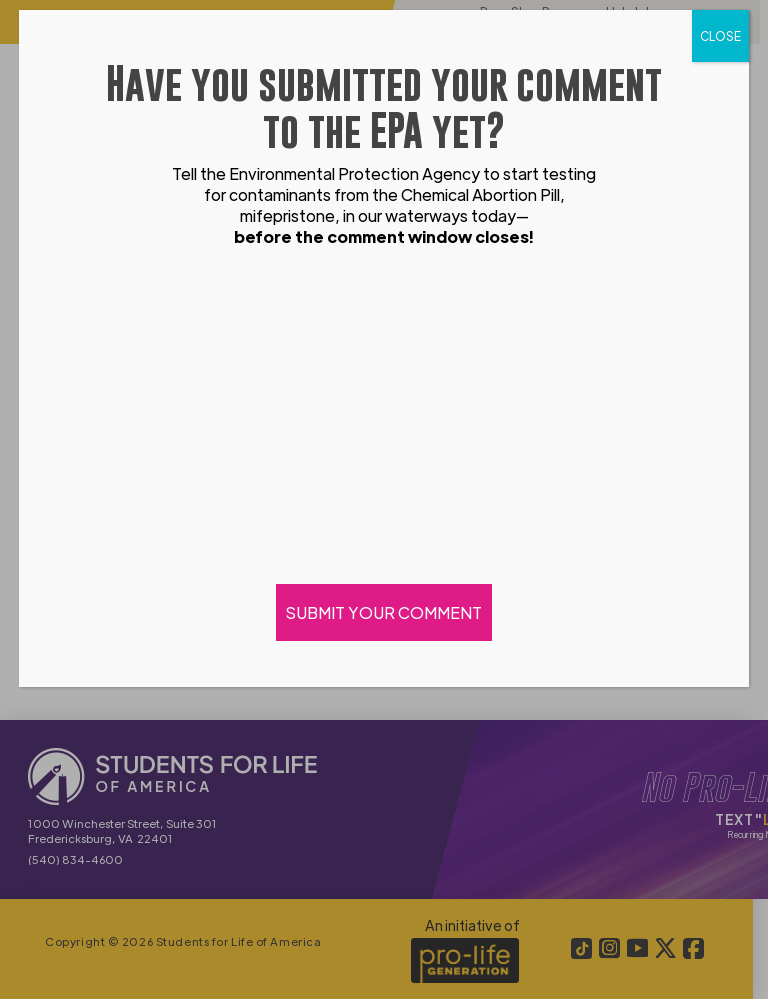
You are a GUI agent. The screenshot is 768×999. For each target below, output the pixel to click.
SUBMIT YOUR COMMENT (384, 612)
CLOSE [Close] (720, 36)
